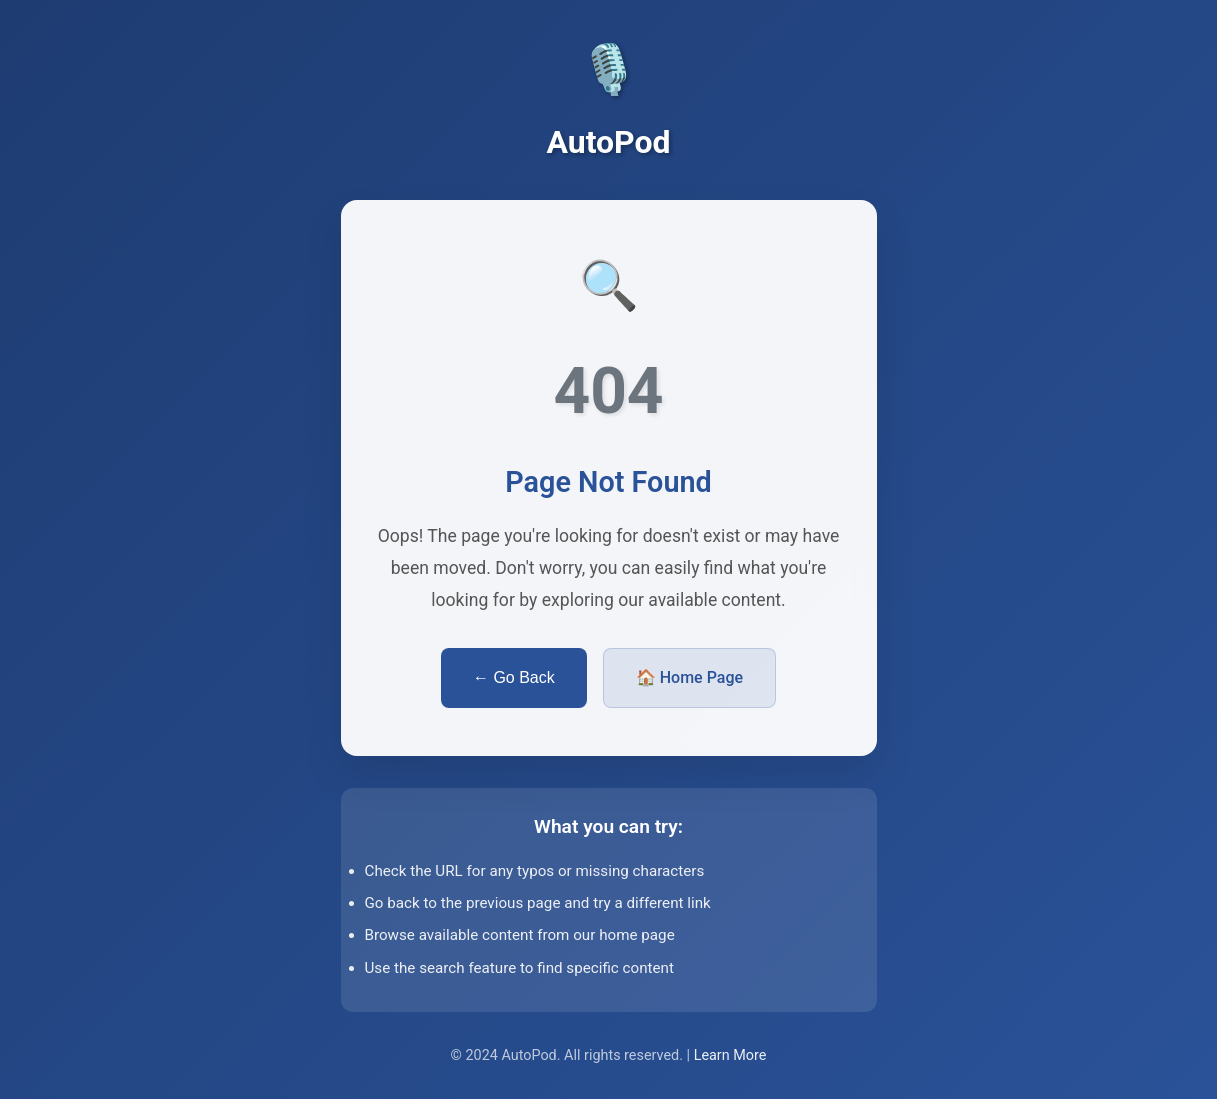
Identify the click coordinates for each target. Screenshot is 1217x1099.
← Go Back (514, 677)
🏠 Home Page (689, 677)
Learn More (730, 1055)
